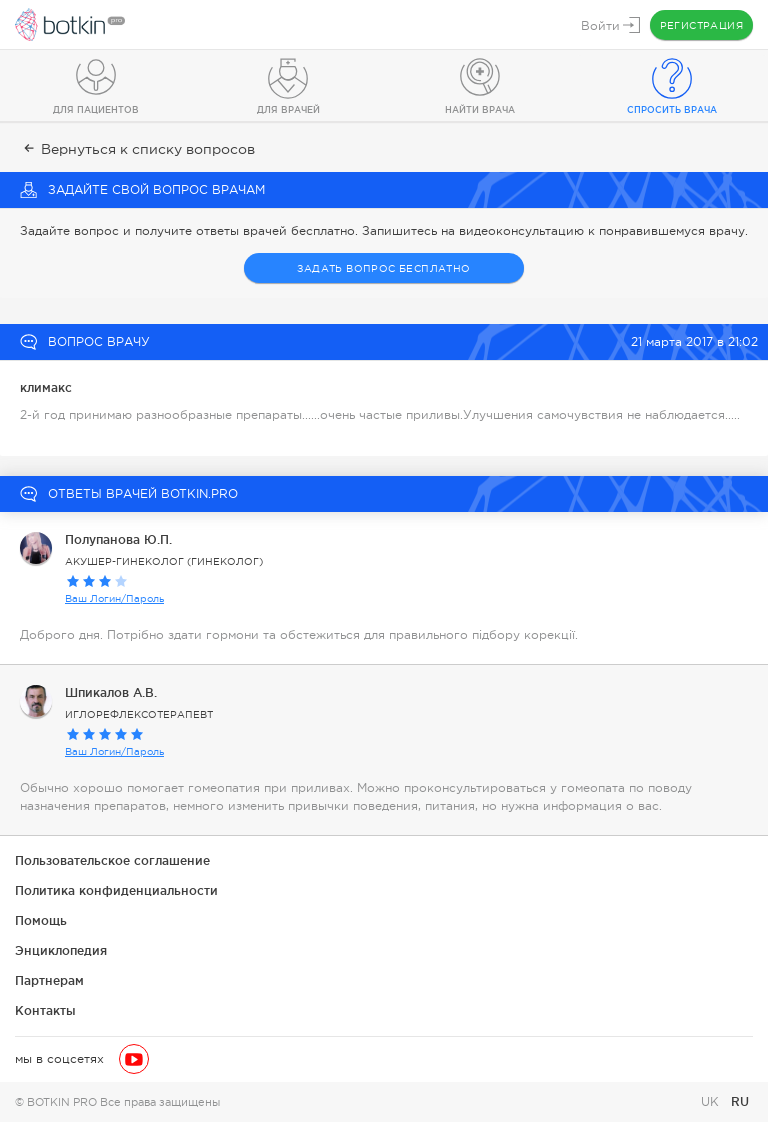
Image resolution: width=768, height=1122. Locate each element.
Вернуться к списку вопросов (137, 149)
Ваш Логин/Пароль (114, 598)
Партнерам (49, 980)
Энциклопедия (61, 950)
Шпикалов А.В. (111, 692)
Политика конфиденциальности (116, 890)
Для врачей (288, 110)
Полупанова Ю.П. (118, 539)
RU (740, 1101)
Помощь (41, 920)
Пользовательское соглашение (112, 860)
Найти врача (480, 110)
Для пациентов (96, 110)
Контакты (45, 1010)
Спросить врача (672, 110)
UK (712, 1102)
